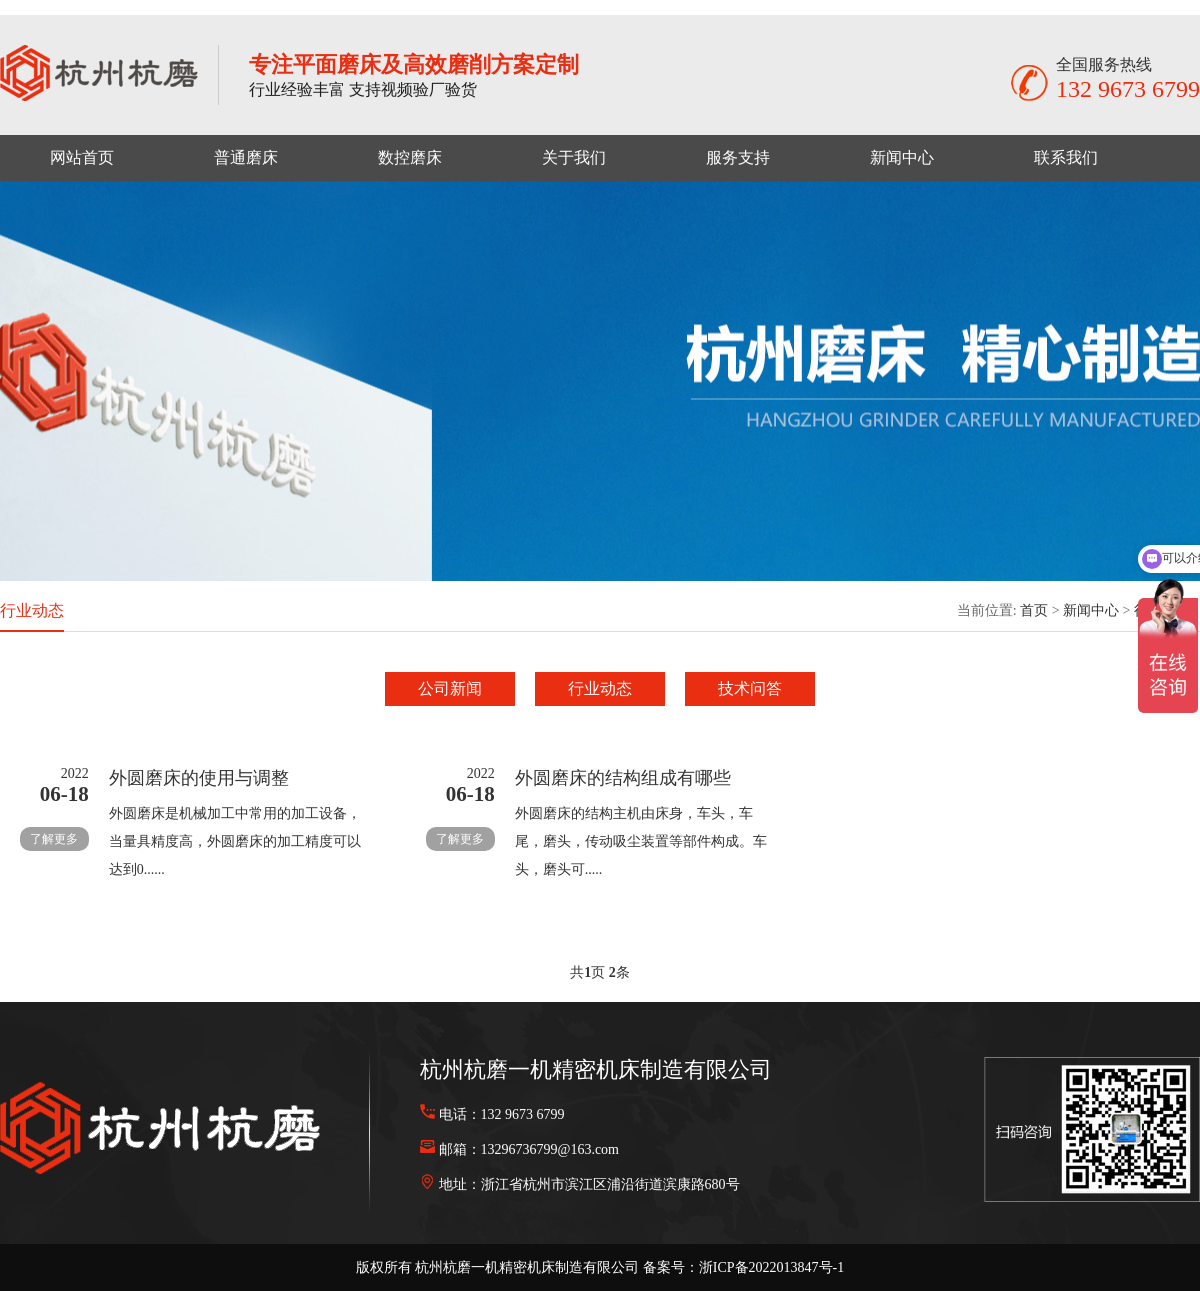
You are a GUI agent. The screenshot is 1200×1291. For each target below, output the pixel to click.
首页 (1034, 610)
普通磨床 (246, 157)
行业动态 (600, 688)
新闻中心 (902, 157)
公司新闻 (450, 688)
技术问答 (750, 688)
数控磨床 (410, 157)
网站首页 (82, 157)
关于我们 (574, 157)
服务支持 (738, 157)
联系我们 (1066, 157)
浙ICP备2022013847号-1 (771, 1267)
